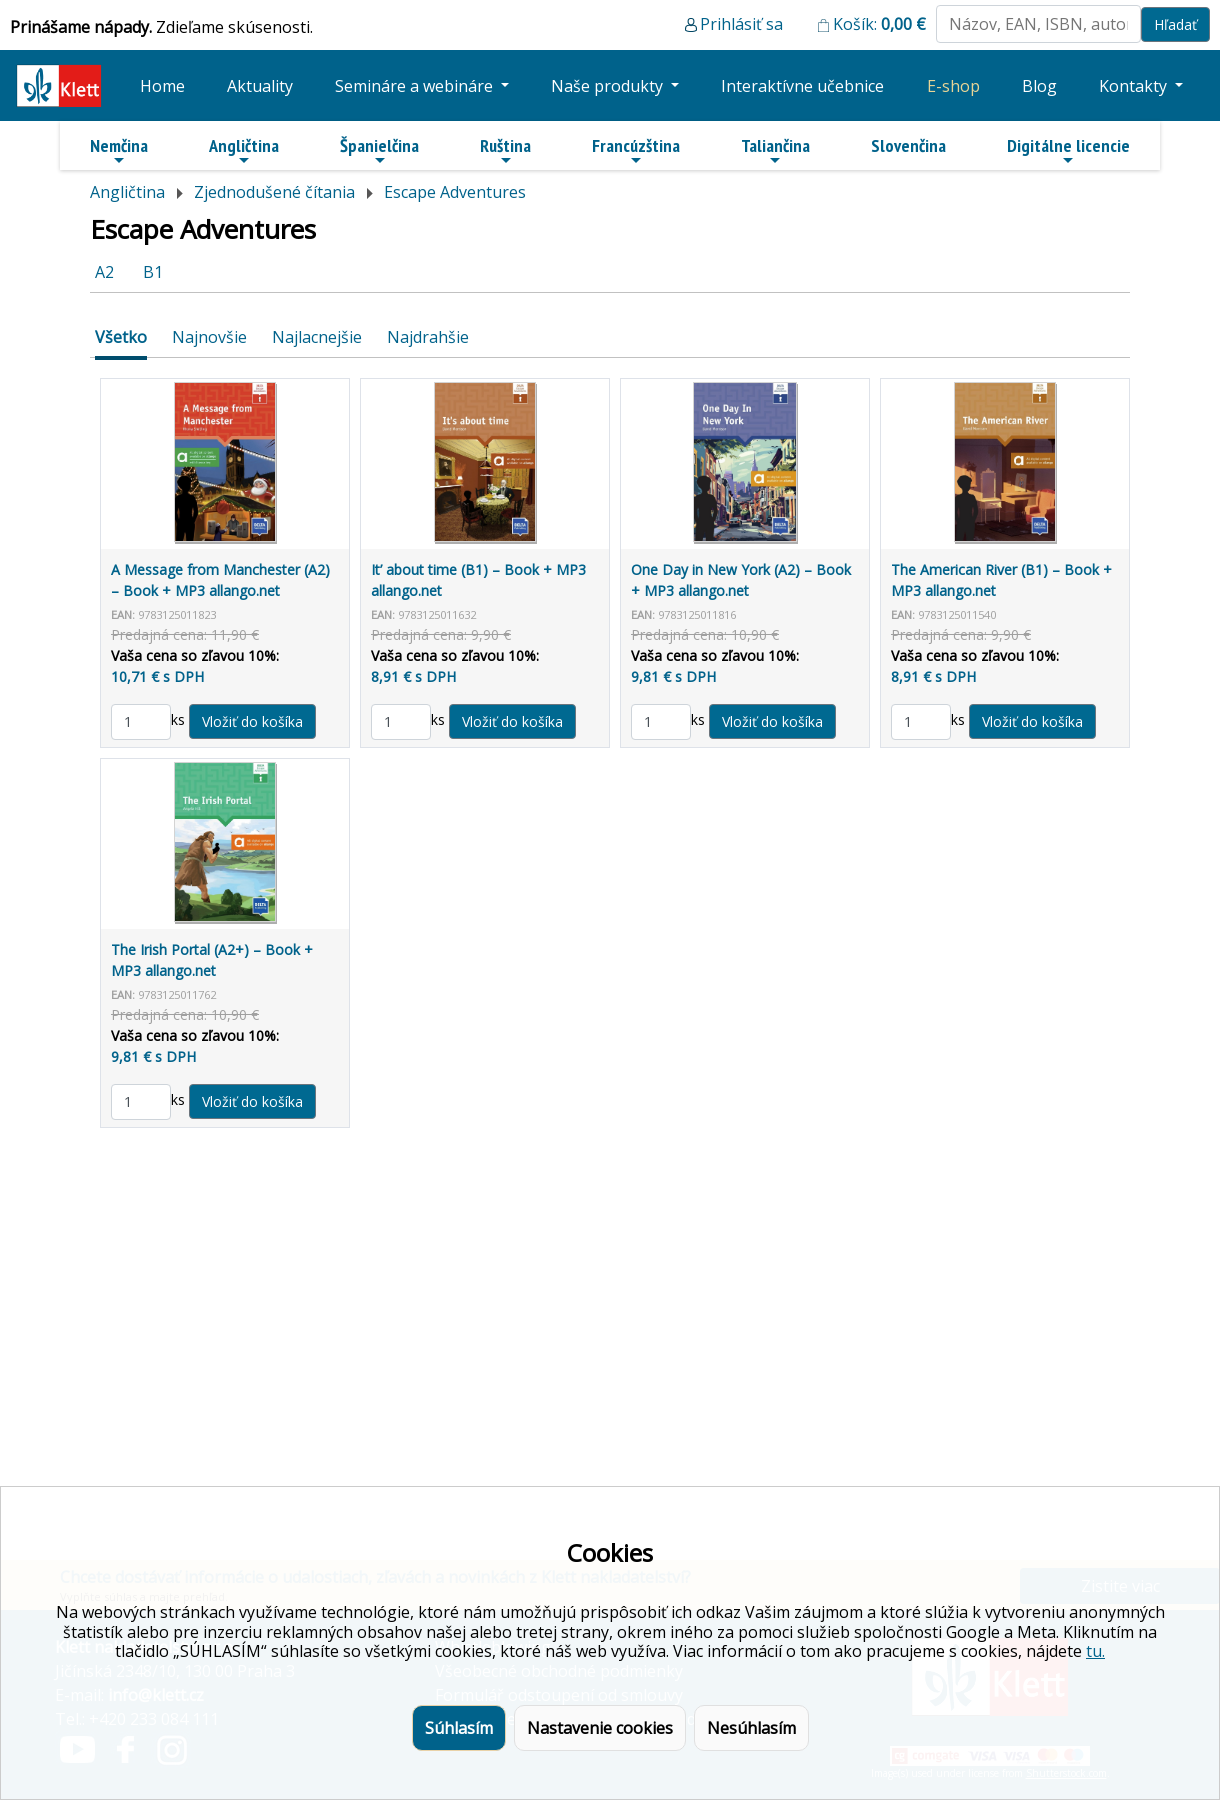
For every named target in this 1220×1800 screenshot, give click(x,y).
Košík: (879, 24)
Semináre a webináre (416, 86)
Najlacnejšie (317, 337)
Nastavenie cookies (600, 1728)
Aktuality (260, 86)
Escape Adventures (455, 192)
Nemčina (119, 151)
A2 (104, 272)
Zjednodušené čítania (274, 192)
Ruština (505, 151)
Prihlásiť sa (741, 24)
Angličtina (244, 151)
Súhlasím (459, 1728)
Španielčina (379, 151)
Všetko (121, 337)
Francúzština (636, 151)
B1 (153, 272)
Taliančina (775, 151)
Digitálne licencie (1068, 151)
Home (162, 86)
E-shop (953, 86)
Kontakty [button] (1135, 86)
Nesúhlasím (751, 1728)
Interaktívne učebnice (802, 86)
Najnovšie (209, 337)
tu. (1095, 1651)
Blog (1039, 86)
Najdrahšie (428, 337)
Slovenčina (908, 145)
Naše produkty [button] (609, 86)
